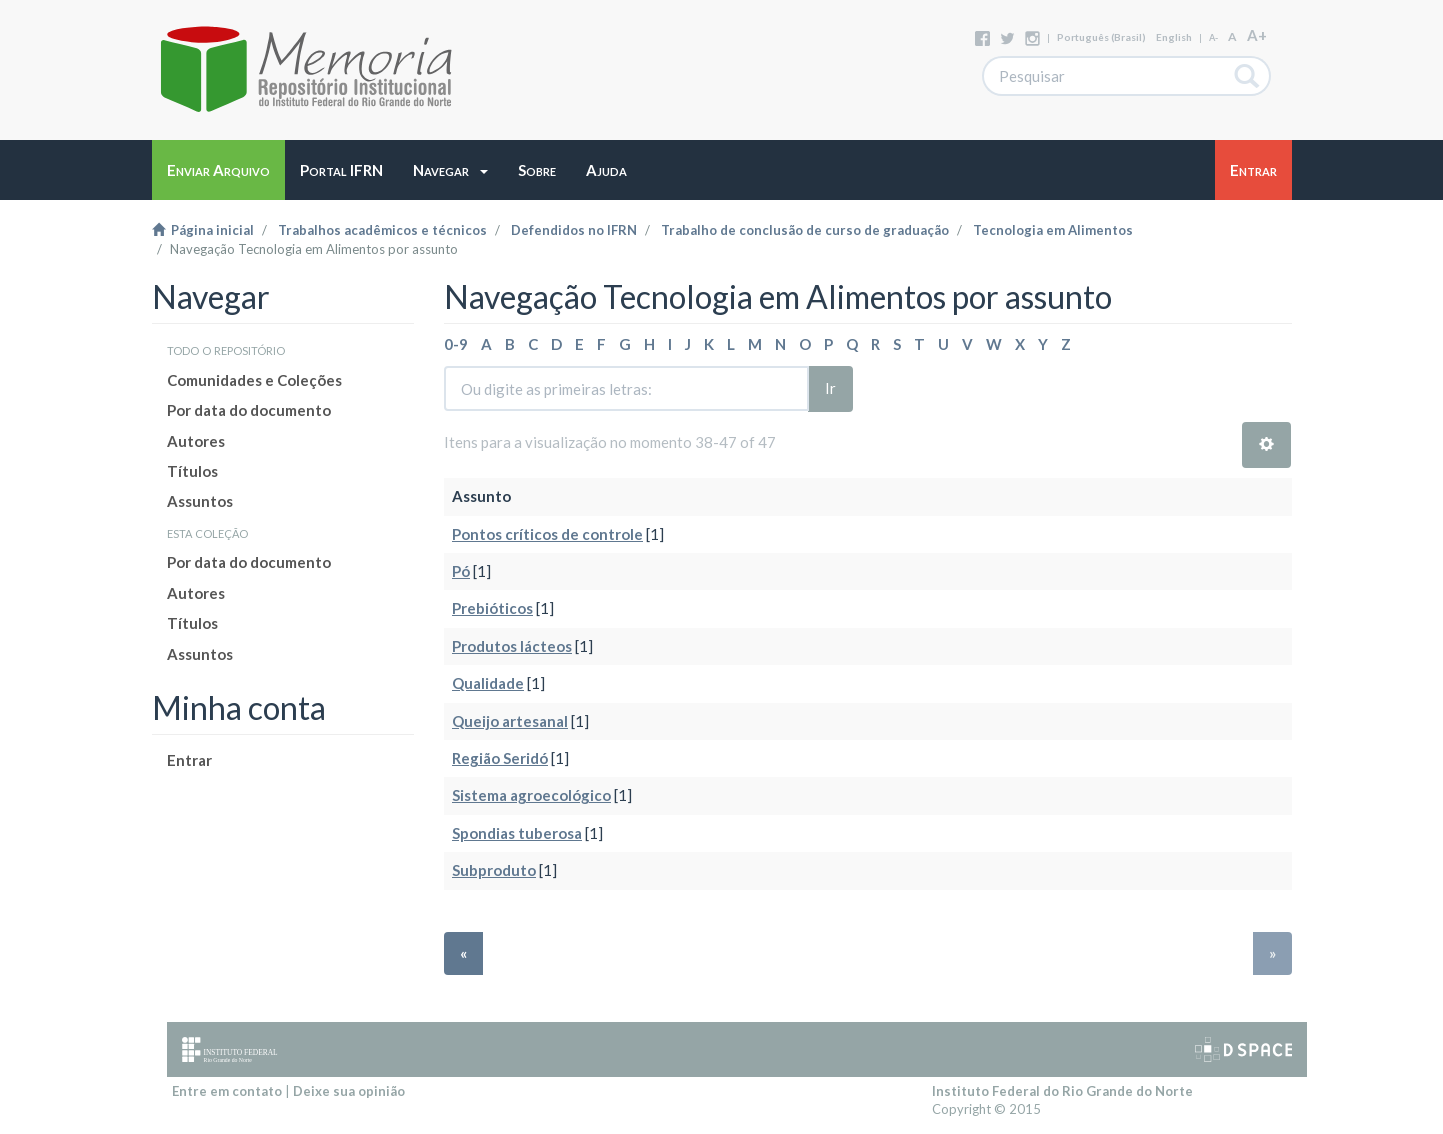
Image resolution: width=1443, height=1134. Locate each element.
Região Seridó (500, 758)
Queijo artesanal (510, 721)
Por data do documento (249, 410)
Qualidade (488, 683)
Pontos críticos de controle (547, 534)
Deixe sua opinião (349, 1091)
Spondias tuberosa (517, 833)
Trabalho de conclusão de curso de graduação (805, 230)
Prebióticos (492, 608)
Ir (830, 388)
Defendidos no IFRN (574, 230)
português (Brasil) (1101, 37)
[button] (450, 170)
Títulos (192, 471)
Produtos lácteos (512, 646)
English (1174, 37)
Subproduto (494, 870)
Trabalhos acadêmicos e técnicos (382, 230)
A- (1213, 37)
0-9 (456, 344)
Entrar (189, 760)
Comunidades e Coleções (254, 380)
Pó (461, 571)
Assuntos (200, 501)
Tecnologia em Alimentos (1053, 230)
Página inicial (203, 230)
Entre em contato (227, 1091)
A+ (1257, 35)
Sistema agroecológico (531, 795)
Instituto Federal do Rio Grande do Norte (1062, 1091)
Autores (196, 441)
